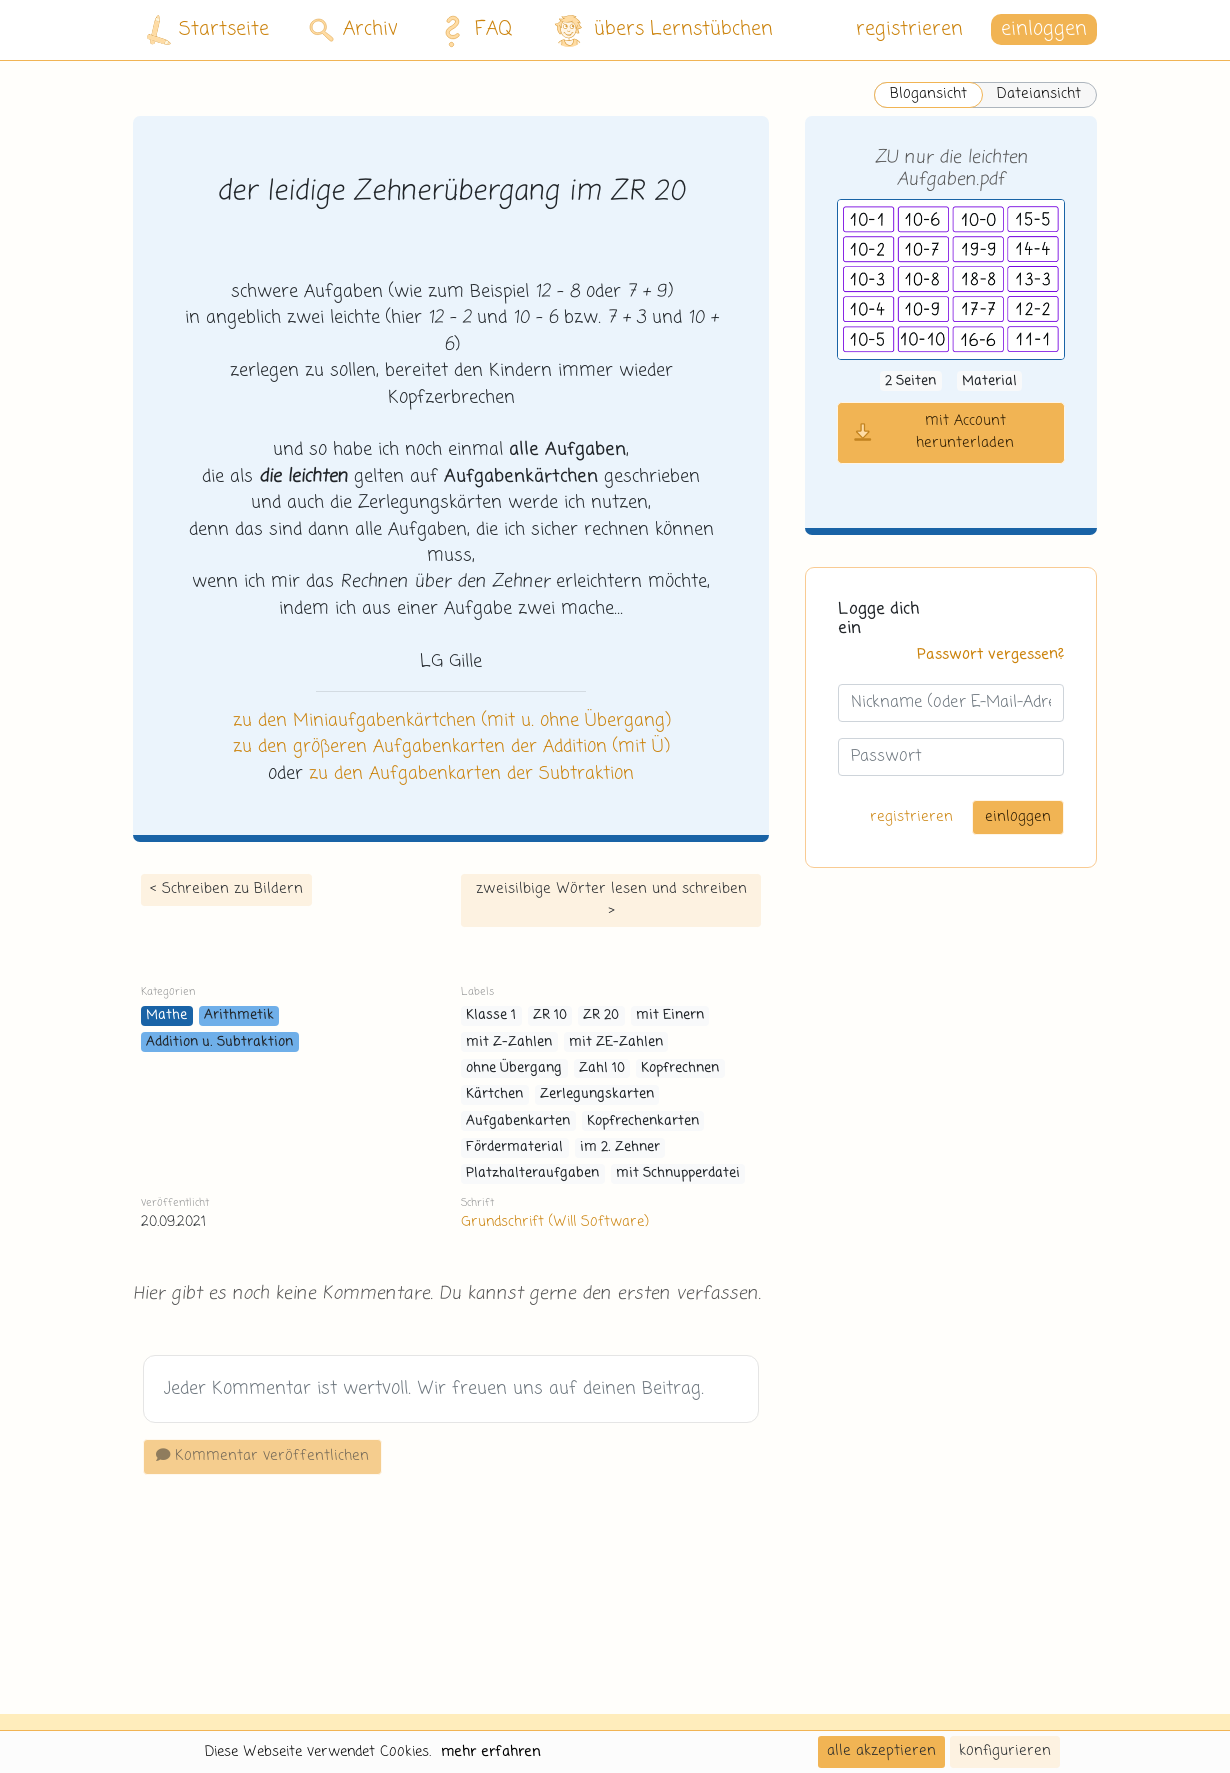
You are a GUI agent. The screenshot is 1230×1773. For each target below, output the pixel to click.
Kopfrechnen (680, 1068)
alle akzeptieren (881, 1751)
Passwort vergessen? (990, 655)
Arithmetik (239, 1015)
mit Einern (670, 1015)
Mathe (166, 1015)
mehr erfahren (491, 1752)
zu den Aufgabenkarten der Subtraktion (471, 774)
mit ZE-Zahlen (616, 1042)
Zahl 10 (602, 1068)
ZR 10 (550, 1015)
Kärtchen (494, 1094)
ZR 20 (601, 1015)
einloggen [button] (1044, 29)
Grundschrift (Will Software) (554, 1222)
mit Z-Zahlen (509, 1042)
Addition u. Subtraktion (219, 1042)
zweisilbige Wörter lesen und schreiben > (611, 900)
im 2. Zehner (620, 1147)
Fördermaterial (514, 1147)
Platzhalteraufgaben (532, 1173)
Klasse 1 (491, 1015)
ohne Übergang (514, 1068)
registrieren (909, 29)
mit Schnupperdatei (678, 1173)
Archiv (353, 29)
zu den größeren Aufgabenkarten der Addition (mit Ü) (451, 747)
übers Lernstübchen (662, 30)
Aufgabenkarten (518, 1121)
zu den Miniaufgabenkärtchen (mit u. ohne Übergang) (451, 721)
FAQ (472, 30)
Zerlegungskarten (597, 1094)
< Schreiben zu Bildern (226, 889)
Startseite (208, 30)
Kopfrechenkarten (643, 1121)
